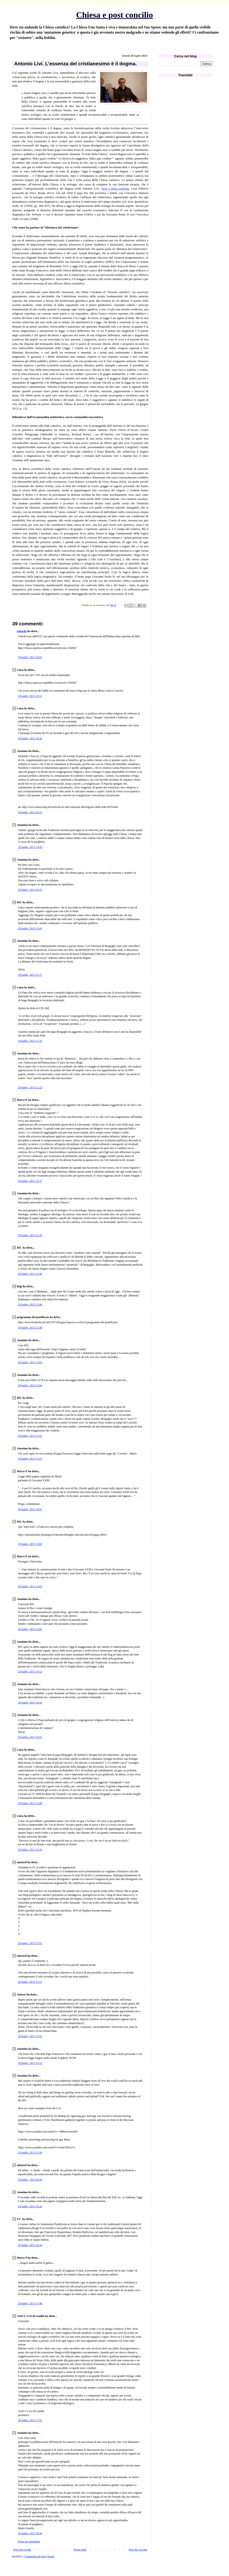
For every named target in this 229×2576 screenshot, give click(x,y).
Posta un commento (29, 2541)
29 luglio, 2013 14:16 (30, 1702)
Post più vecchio (138, 2549)
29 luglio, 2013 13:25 (30, 1458)
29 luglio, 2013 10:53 (30, 889)
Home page (80, 2549)
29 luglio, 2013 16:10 (30, 2179)
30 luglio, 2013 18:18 (30, 2533)
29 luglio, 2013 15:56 (30, 2152)
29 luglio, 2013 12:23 (30, 1087)
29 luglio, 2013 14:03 (30, 1544)
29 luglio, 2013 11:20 (30, 1040)
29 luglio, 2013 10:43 (30, 847)
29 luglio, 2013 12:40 (30, 1273)
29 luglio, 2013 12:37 (30, 1181)
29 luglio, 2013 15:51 (30, 1943)
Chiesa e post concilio (114, 15)
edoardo (22, 631)
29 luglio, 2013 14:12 (30, 1671)
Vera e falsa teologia (115, 188)
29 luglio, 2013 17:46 (30, 2303)
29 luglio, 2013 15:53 (30, 1982)
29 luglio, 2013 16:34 (30, 2245)
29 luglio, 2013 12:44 (30, 1304)
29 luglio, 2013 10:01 (30, 657)
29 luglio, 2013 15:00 (30, 1803)
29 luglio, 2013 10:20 (30, 738)
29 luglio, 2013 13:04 (30, 1385)
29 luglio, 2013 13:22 (30, 1435)
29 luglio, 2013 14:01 (30, 1509)
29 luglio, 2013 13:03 (30, 1362)
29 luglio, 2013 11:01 (30, 928)
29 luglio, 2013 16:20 (30, 2206)
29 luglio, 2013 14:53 (30, 1737)
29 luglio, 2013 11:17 (30, 974)
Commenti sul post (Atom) (39, 2556)
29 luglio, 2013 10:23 (30, 812)
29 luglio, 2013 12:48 (30, 1327)
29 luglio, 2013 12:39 (30, 1235)
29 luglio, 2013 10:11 (30, 696)
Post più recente (22, 2549)
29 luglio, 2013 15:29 (30, 1849)
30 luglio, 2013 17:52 (30, 2420)
